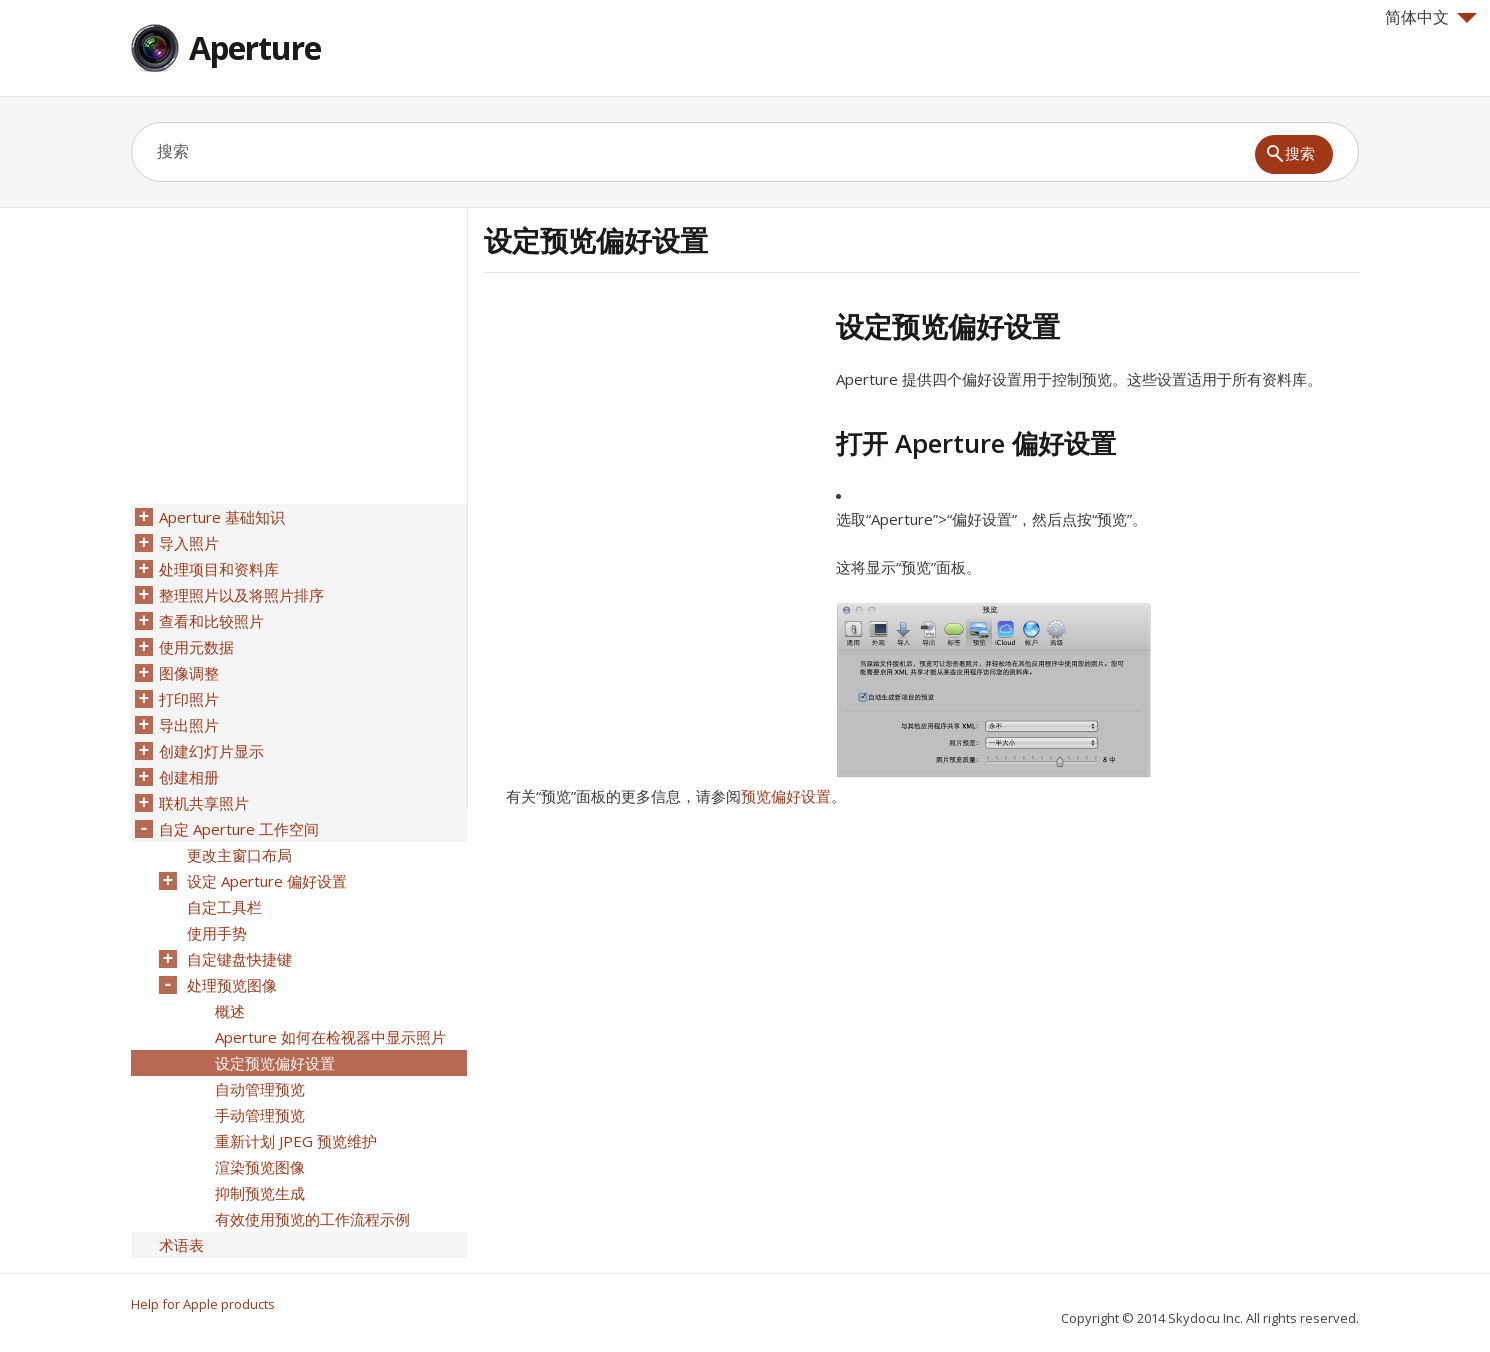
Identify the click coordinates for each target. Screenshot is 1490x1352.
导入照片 (189, 543)
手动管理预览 (260, 1115)
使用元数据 (196, 647)
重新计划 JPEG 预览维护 (296, 1141)
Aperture (255, 47)
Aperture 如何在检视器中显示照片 (330, 1037)
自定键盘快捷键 (239, 959)
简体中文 (1431, 17)
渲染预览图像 (260, 1167)
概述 (230, 1011)
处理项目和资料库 (219, 569)
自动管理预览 (260, 1089)
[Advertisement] (652, 449)
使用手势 (217, 933)
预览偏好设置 (786, 796)
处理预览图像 (232, 985)
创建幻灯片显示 (211, 751)
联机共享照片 (204, 803)
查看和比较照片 (211, 621)
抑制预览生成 (260, 1193)
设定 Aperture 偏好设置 (267, 881)
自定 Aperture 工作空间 (239, 829)
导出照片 (189, 725)
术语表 (181, 1245)
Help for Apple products (203, 1304)
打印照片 (189, 699)
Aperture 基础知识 (222, 517)
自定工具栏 (224, 907)
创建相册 (189, 777)
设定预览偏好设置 (275, 1063)
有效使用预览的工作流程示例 (312, 1219)
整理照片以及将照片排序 (241, 595)
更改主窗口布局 (239, 855)
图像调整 (189, 673)
